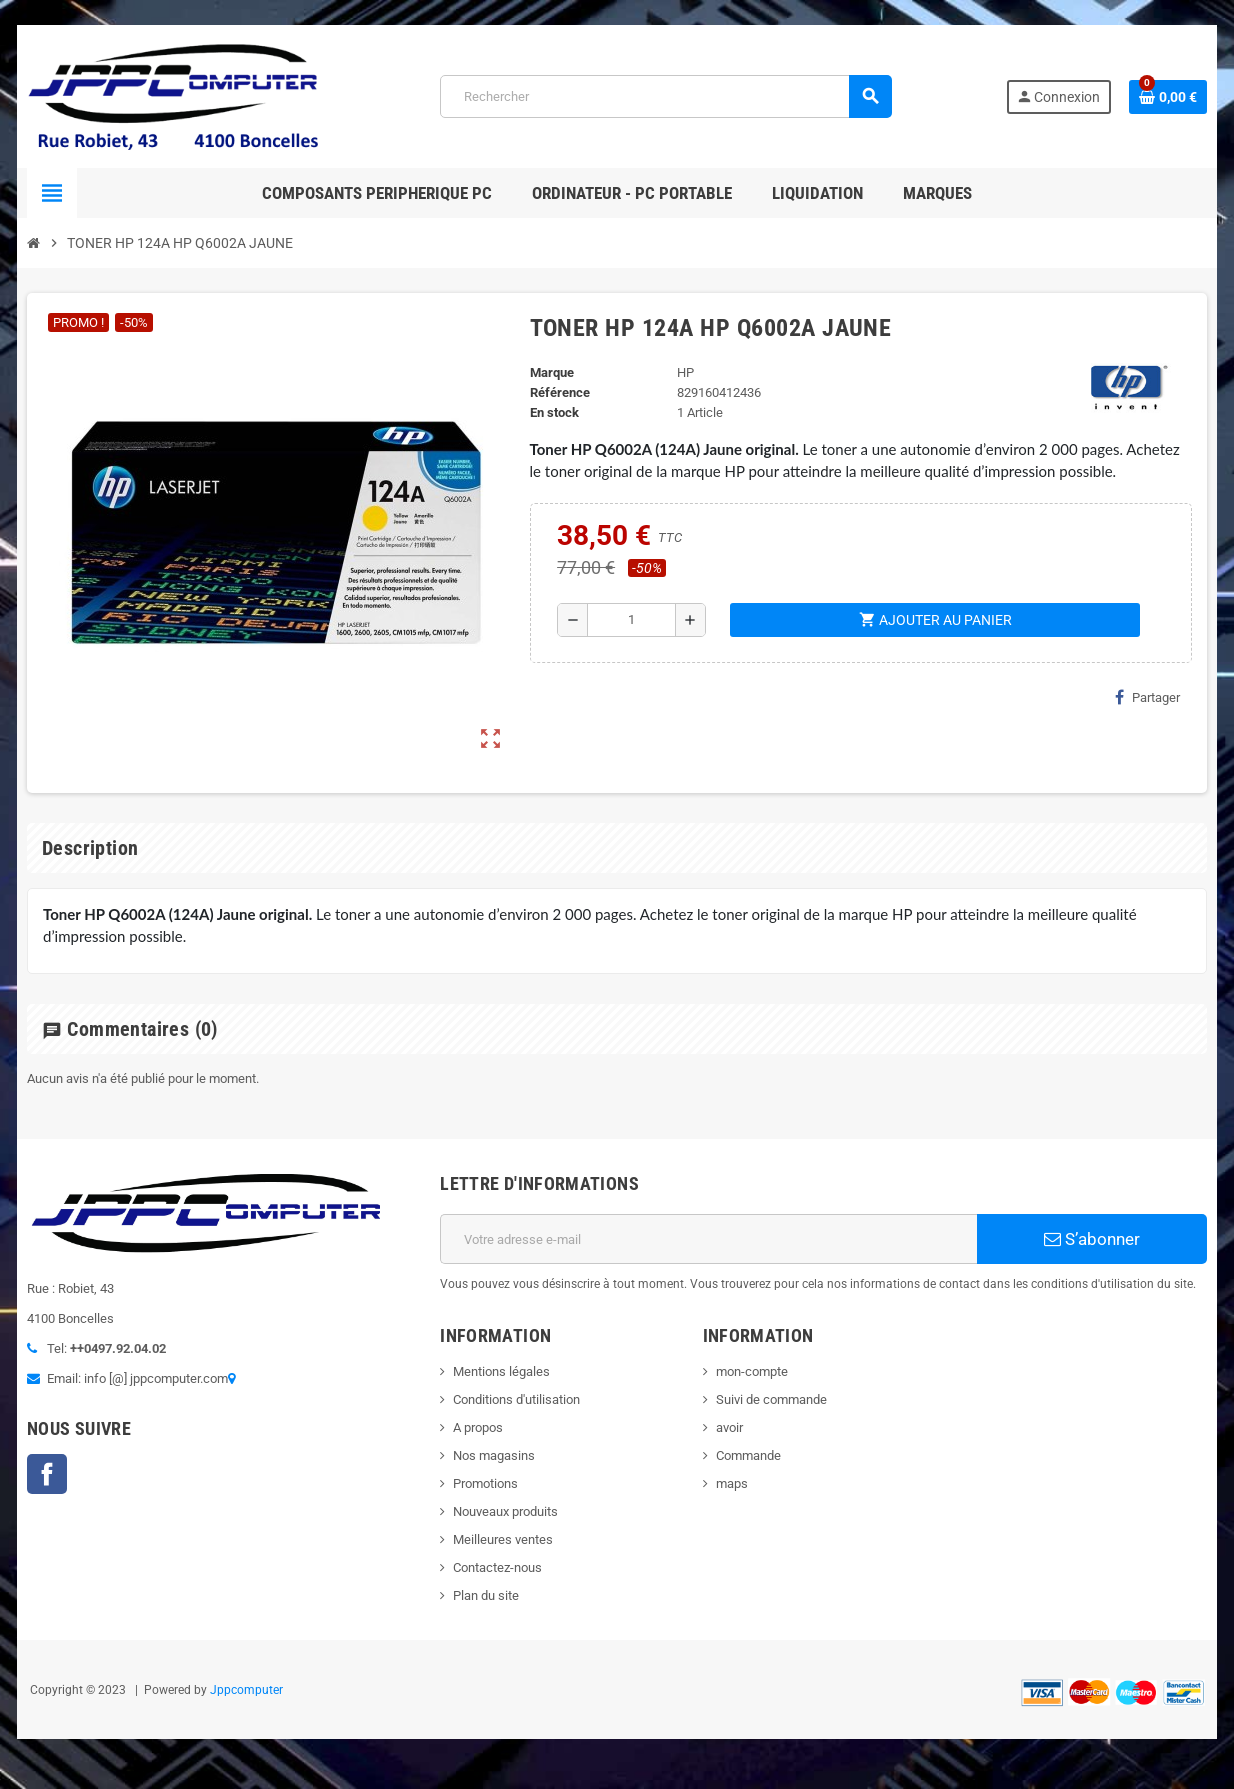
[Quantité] (631, 620)
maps (732, 1483)
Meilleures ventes (503, 1539)
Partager (1147, 697)
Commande (748, 1455)
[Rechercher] (665, 96)
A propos (478, 1427)
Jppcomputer (246, 1690)
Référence (560, 392)
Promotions (485, 1483)
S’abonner (1092, 1239)
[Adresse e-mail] (708, 1239)
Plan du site (486, 1595)
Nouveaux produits (505, 1511)
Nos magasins (494, 1455)
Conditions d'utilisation (516, 1399)
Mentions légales (501, 1371)
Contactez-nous (497, 1567)
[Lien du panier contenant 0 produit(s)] (1168, 97)
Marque (552, 372)
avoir (729, 1427)
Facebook (47, 1474)
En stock (554, 412)
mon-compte (752, 1371)
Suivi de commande (771, 1399)
